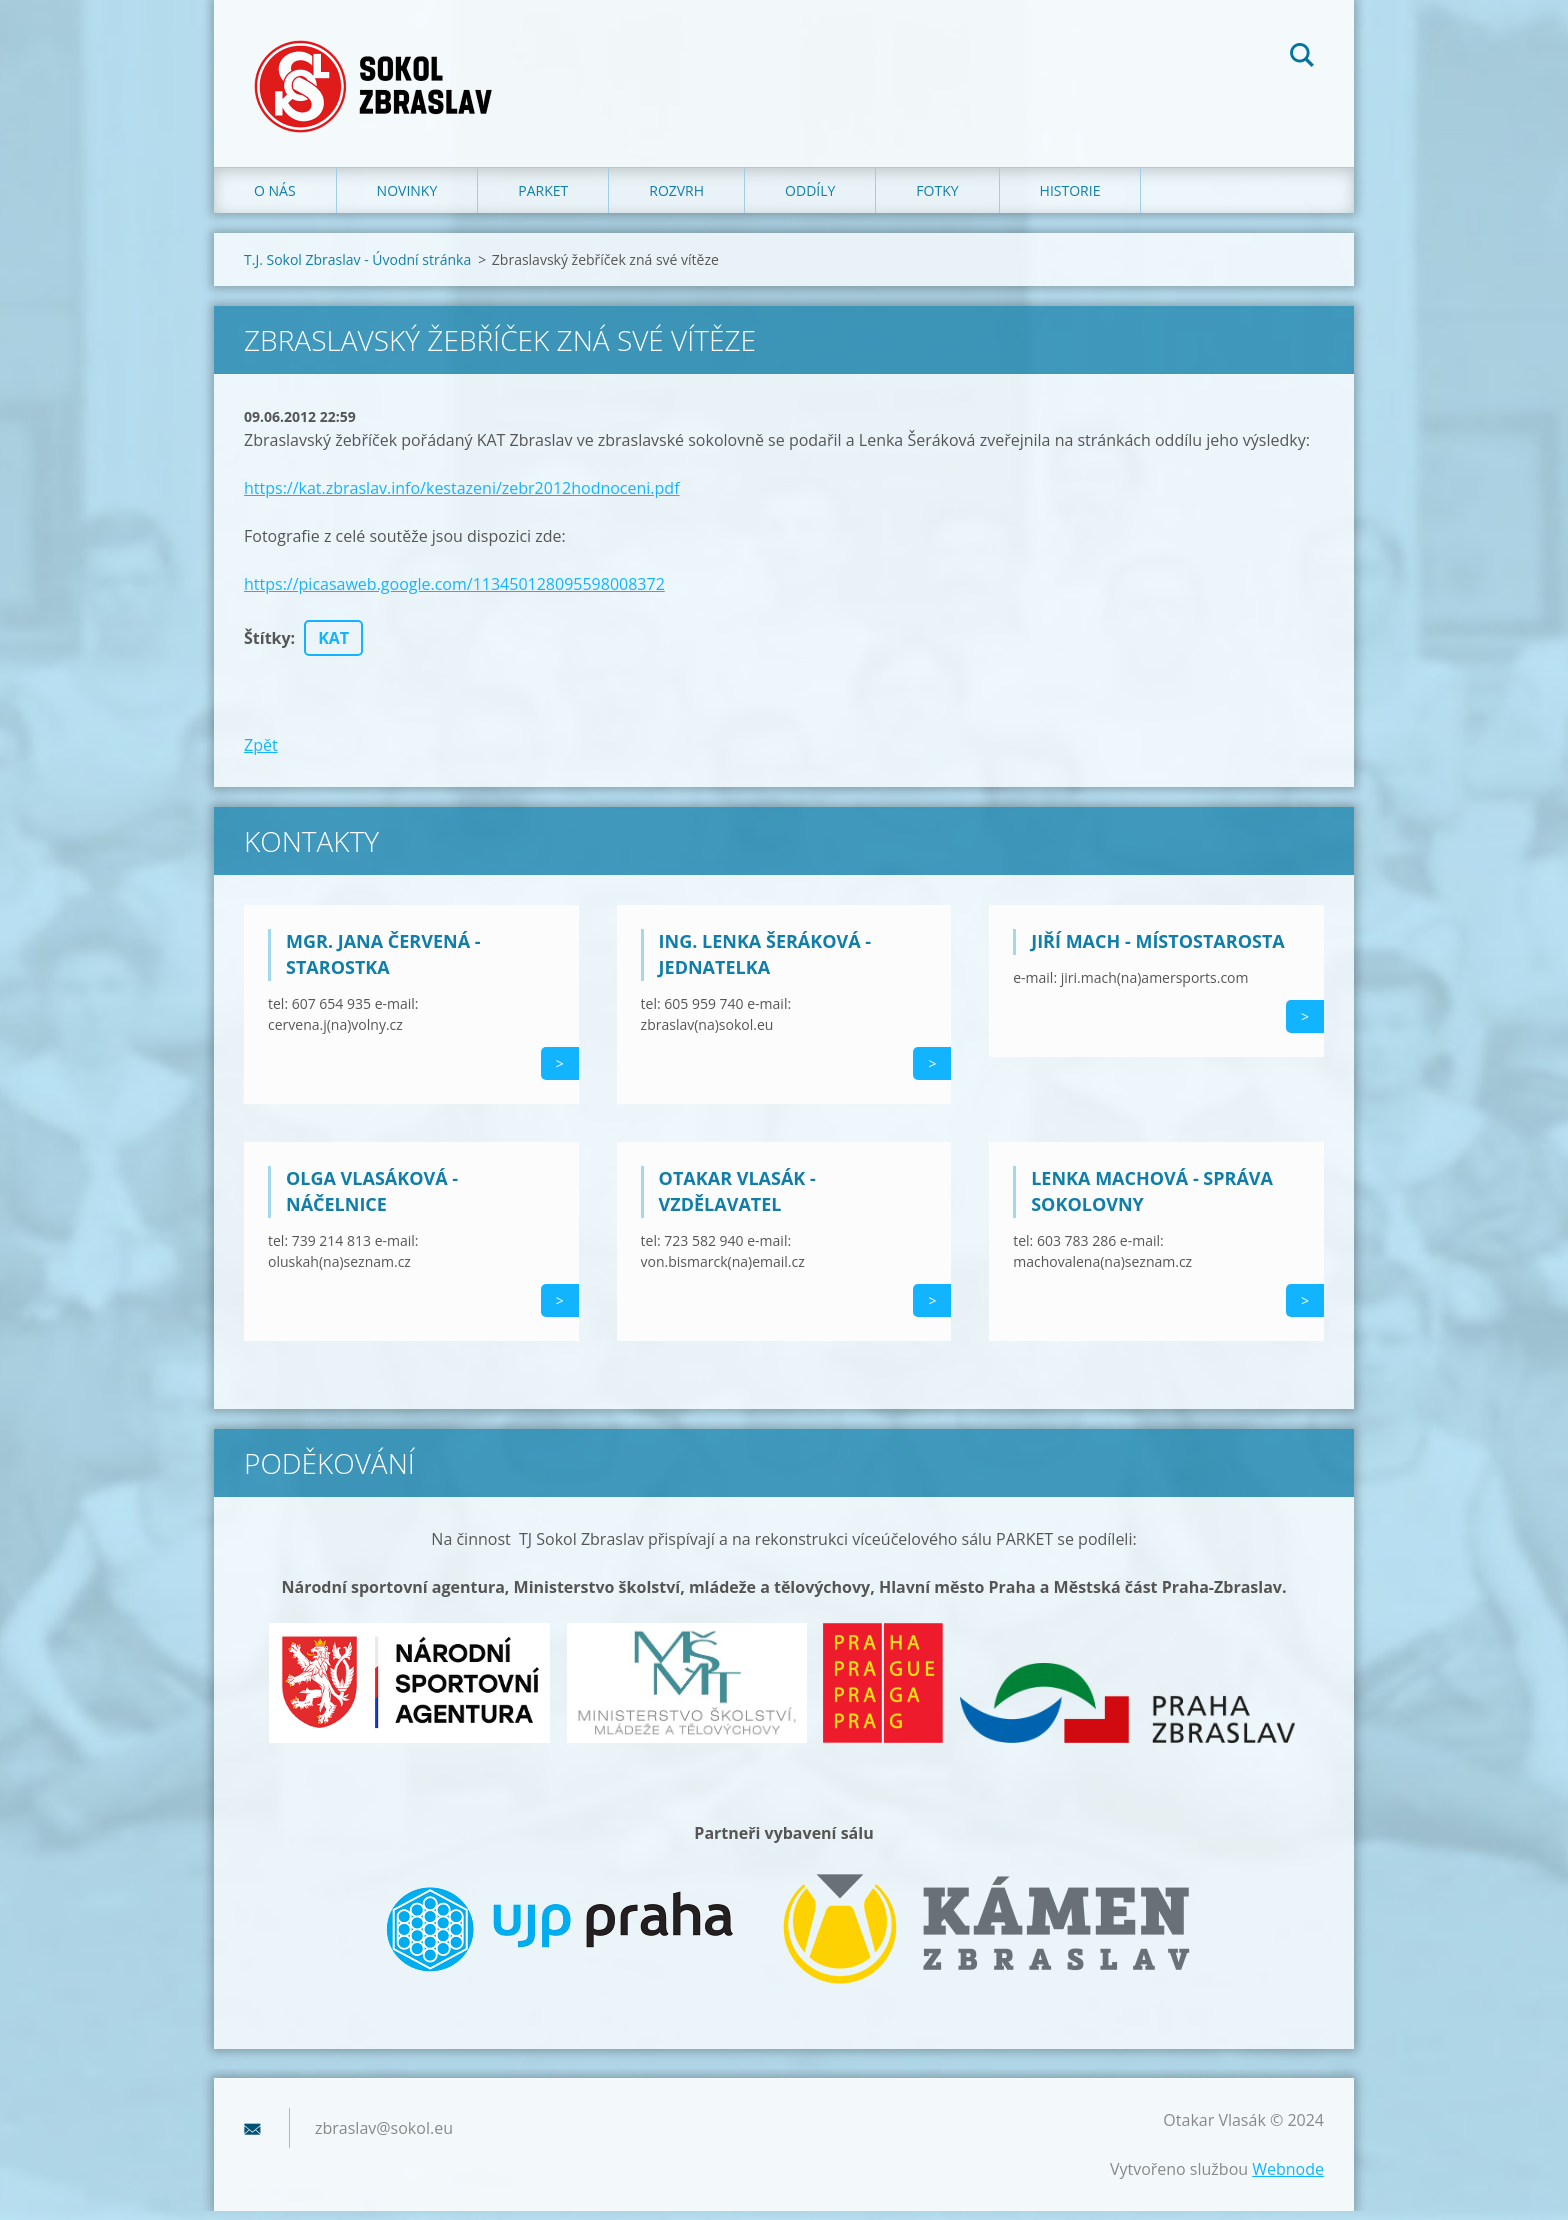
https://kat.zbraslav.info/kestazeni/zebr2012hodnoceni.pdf (462, 497)
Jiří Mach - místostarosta (1158, 950)
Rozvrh (676, 199)
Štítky (267, 647)
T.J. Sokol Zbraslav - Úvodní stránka (357, 268)
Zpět (261, 754)
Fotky (937, 199)
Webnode (1288, 2178)
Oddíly (810, 199)
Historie (1070, 199)
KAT (333, 647)
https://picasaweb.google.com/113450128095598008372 (454, 593)
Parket (543, 199)
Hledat (1302, 58)
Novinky (407, 199)
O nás (275, 199)
